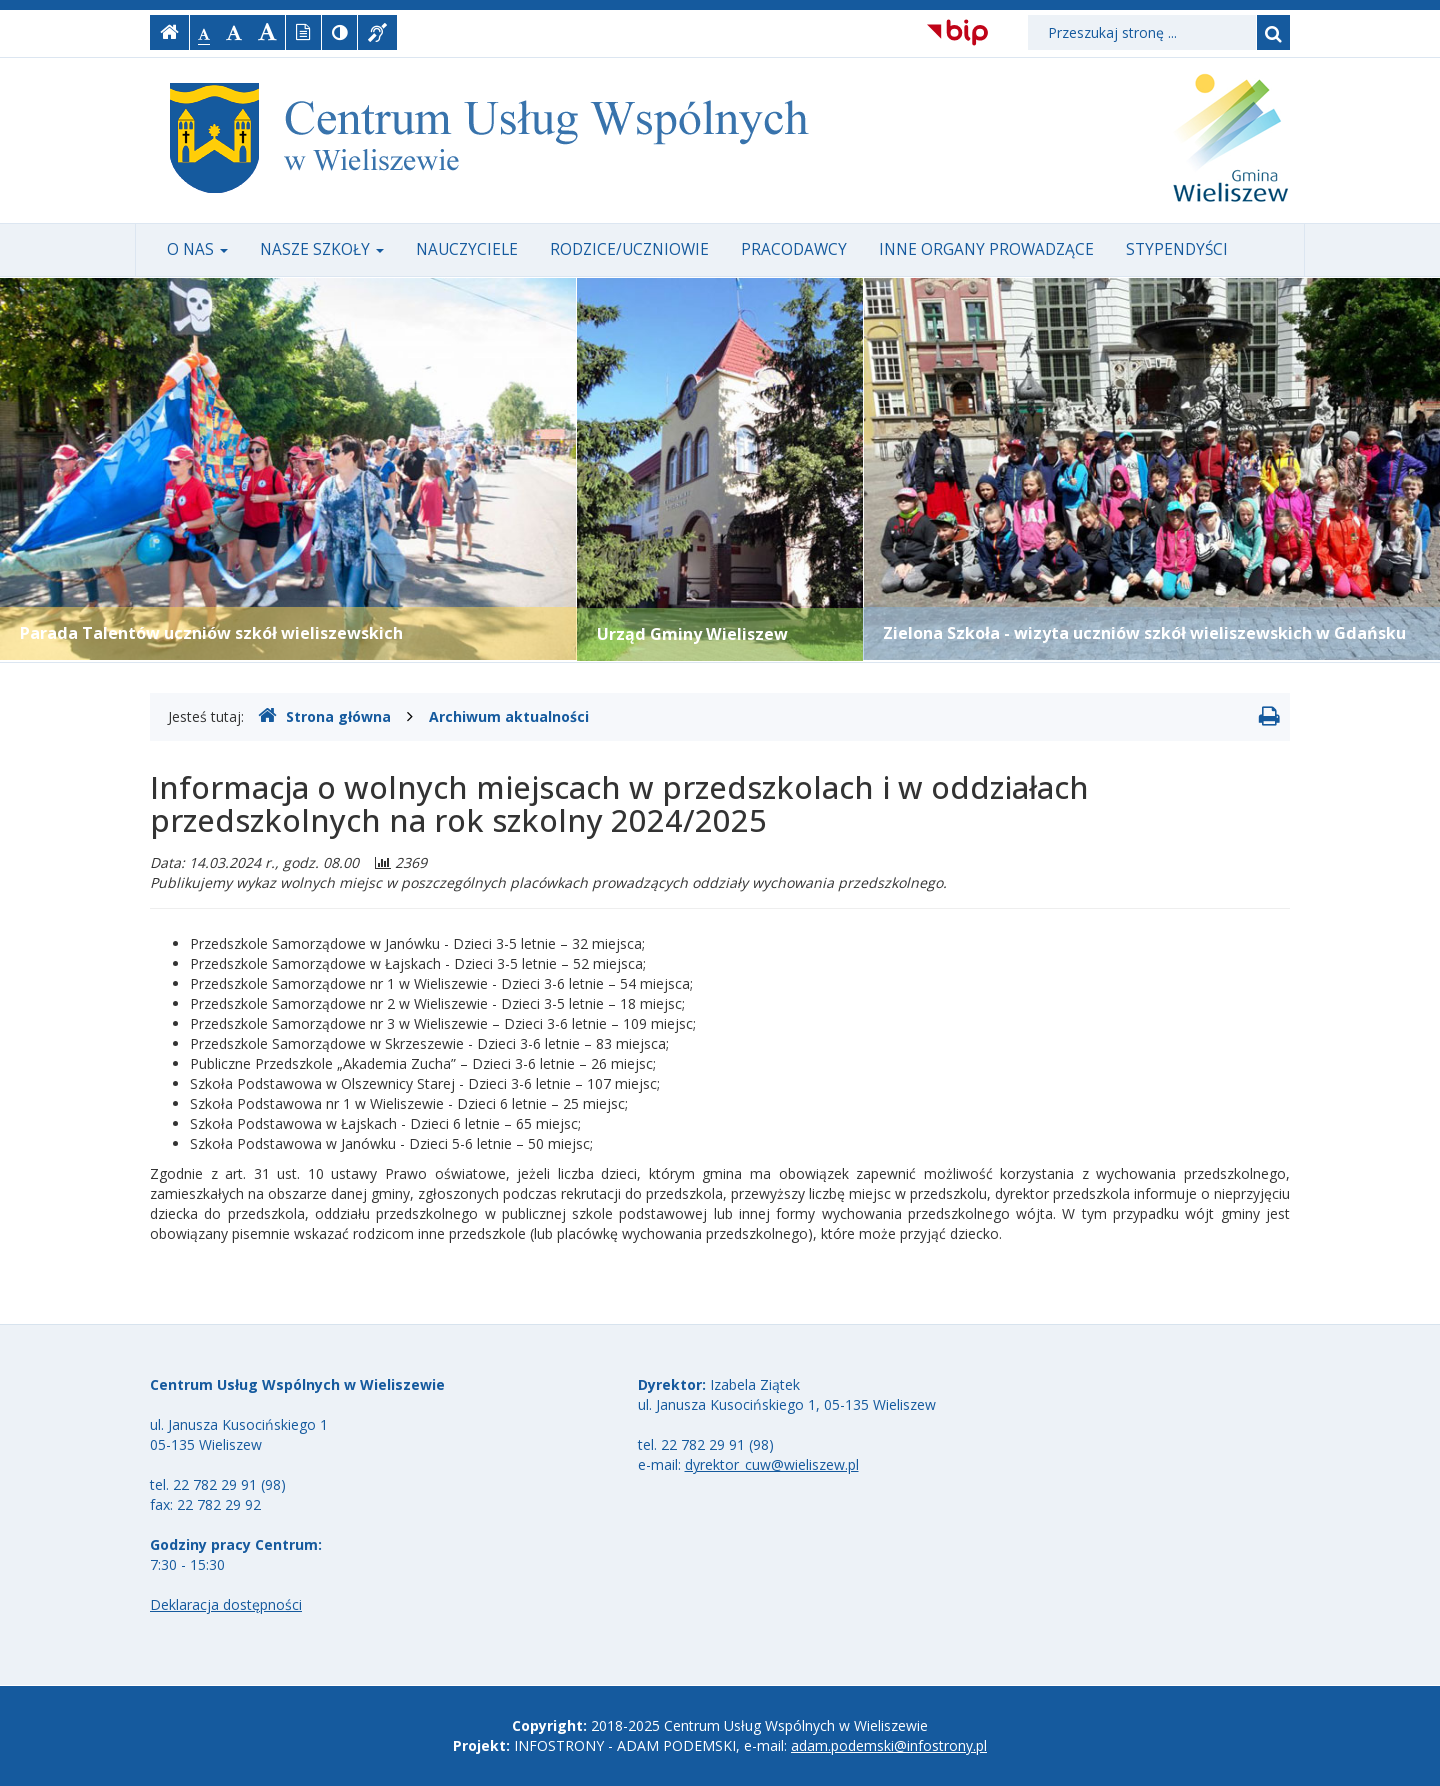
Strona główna (324, 716)
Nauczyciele (467, 249)
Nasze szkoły (322, 249)
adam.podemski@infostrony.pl (889, 1745)
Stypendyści (1177, 249)
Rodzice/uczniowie (629, 249)
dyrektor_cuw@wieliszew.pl (772, 1464)
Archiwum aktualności (509, 716)
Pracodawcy (794, 249)
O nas (197, 249)
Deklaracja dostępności (226, 1604)
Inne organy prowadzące (986, 249)
